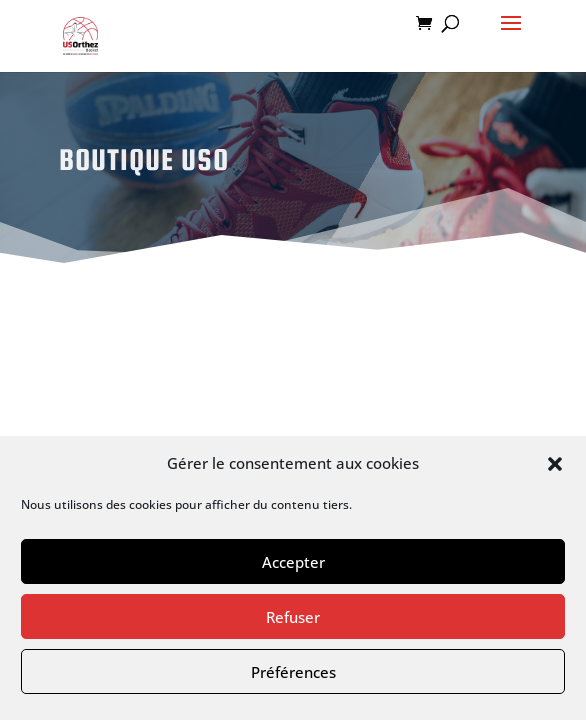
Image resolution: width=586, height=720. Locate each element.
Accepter (293, 562)
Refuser (293, 617)
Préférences (293, 672)
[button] (555, 464)
